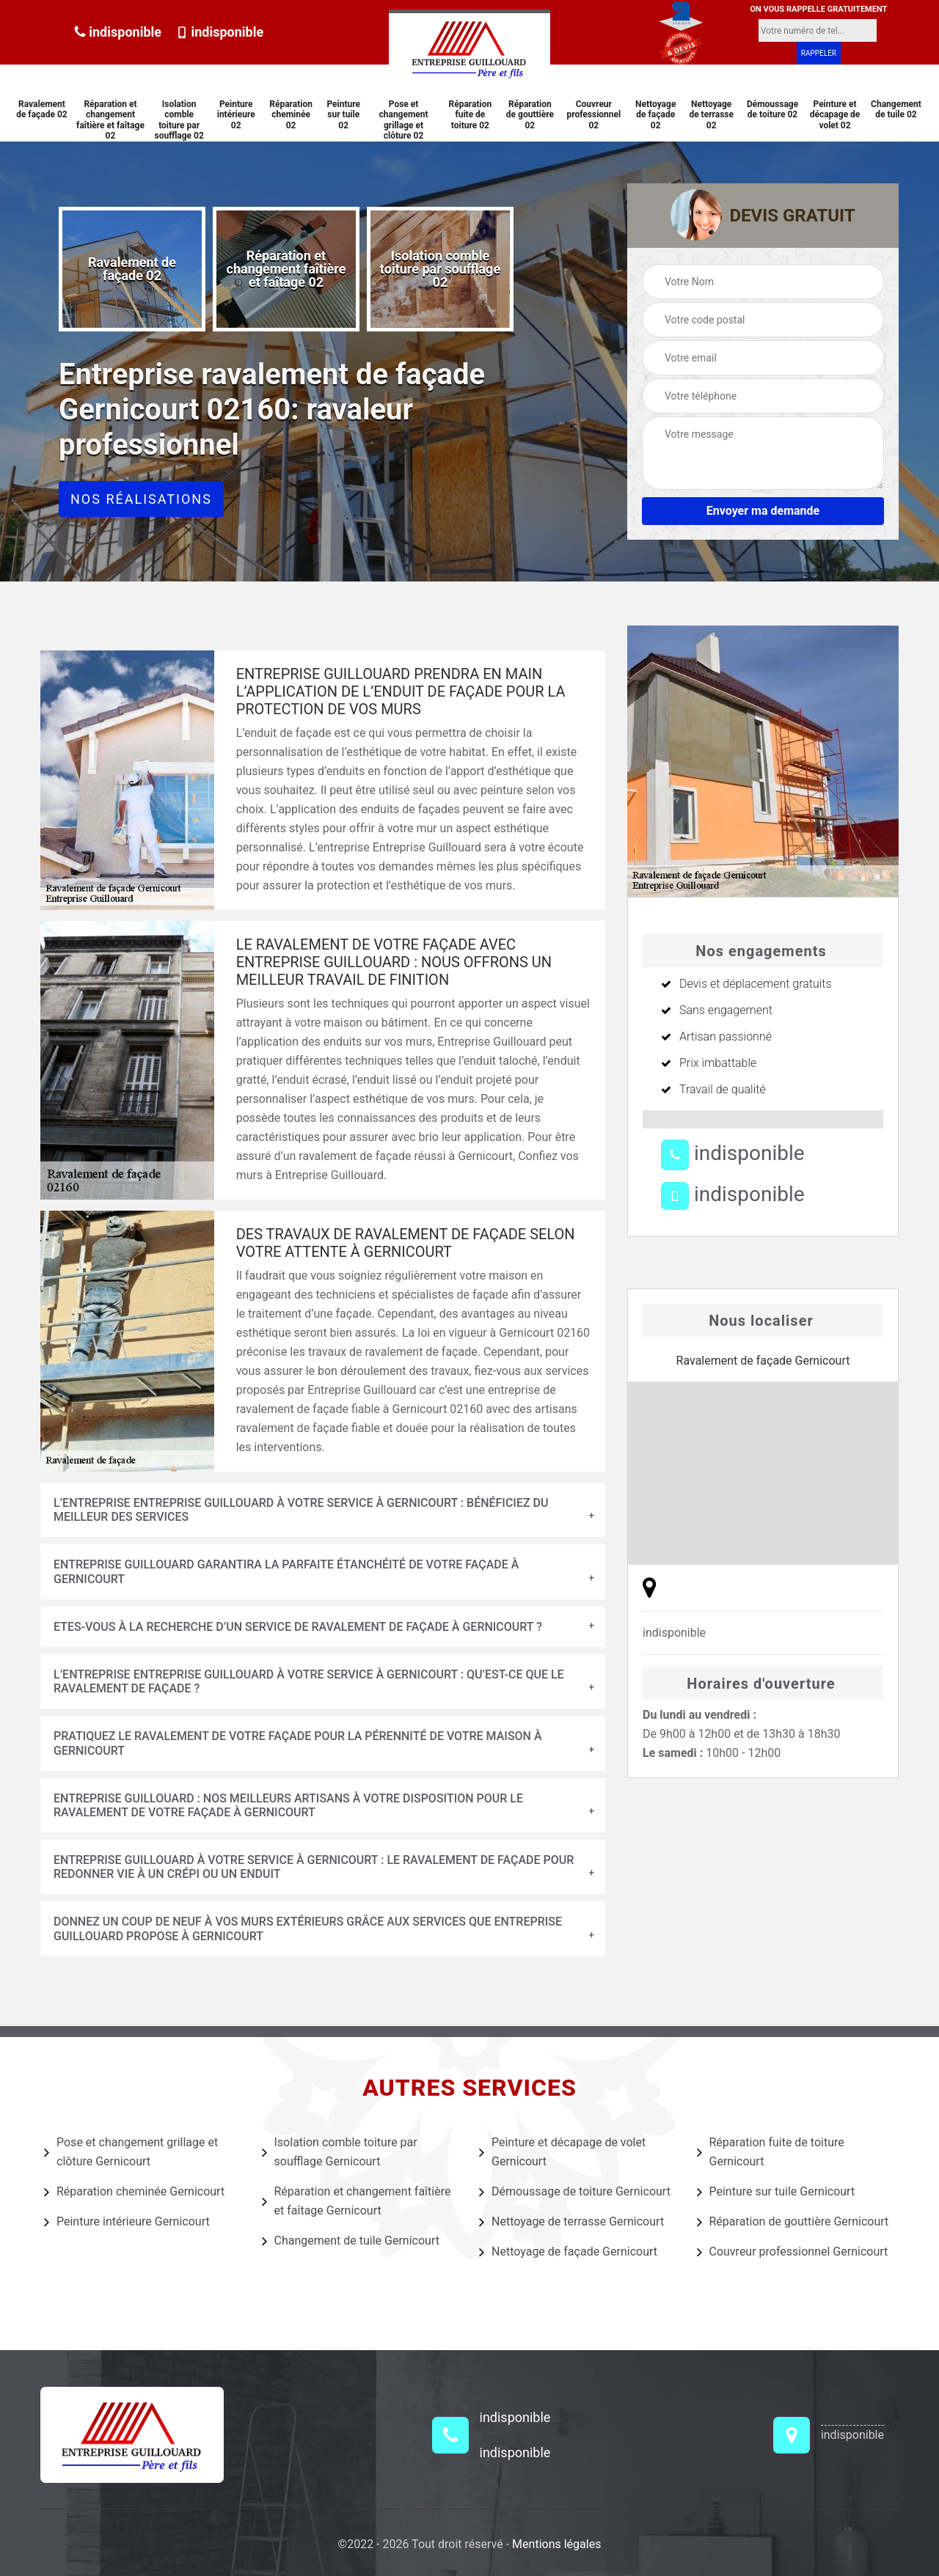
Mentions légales (556, 2544)
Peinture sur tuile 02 (343, 115)
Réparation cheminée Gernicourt (134, 2191)
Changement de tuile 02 (896, 109)
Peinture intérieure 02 (236, 115)
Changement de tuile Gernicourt (350, 2241)
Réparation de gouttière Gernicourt (793, 2221)
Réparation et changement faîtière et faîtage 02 (110, 120)
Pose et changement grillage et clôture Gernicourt (131, 2151)
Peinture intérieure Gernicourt (127, 2221)
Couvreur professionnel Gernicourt (792, 2252)
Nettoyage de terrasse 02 (711, 115)
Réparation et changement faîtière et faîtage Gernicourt (356, 2200)
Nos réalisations (141, 499)
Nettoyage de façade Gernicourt (568, 2252)
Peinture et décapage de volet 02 (835, 115)
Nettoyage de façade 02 (655, 115)
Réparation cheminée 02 (291, 115)
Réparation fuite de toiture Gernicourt (770, 2151)
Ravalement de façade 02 (41, 109)
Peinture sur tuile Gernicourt (776, 2191)
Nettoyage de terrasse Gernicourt (571, 2221)
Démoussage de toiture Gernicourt (575, 2191)
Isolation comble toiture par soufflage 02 (178, 120)
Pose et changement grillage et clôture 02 (403, 120)
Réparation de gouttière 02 (530, 115)
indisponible (117, 32)
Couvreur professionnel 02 (593, 115)
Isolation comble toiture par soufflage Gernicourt (339, 2151)
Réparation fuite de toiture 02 (470, 115)
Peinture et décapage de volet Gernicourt (562, 2151)
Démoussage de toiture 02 (772, 109)
